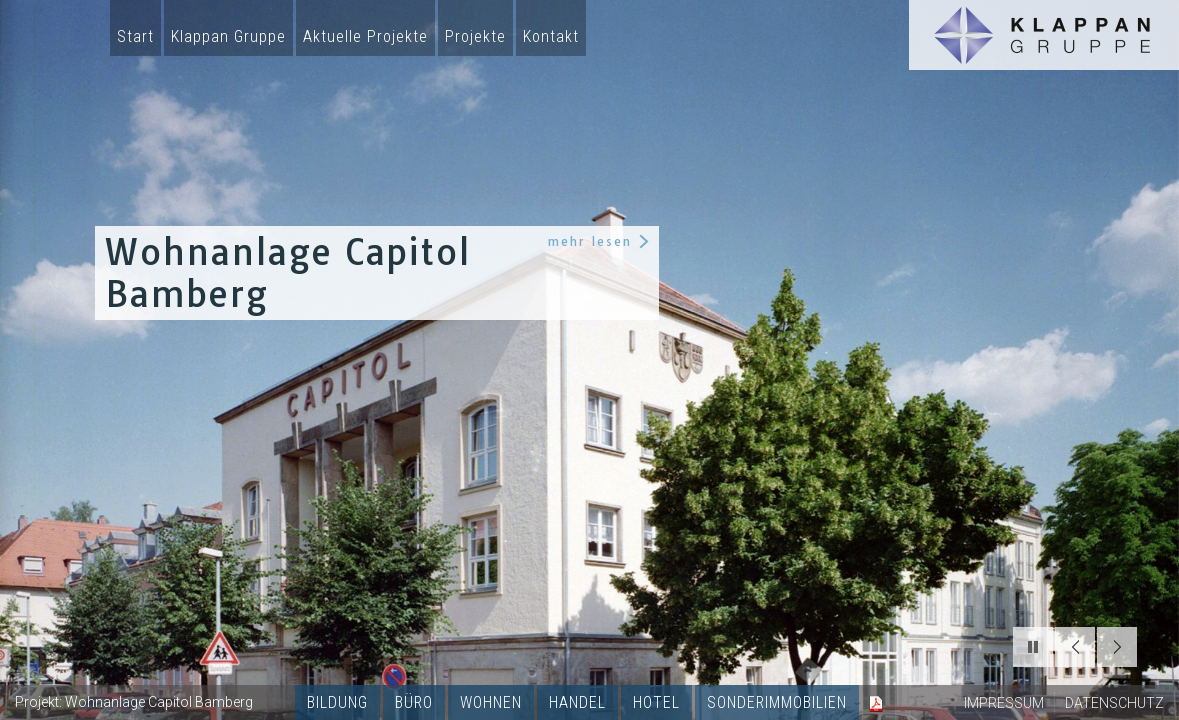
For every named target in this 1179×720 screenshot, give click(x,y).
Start (135, 36)
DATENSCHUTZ (1114, 703)
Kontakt (551, 36)
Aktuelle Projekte (365, 36)
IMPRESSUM (1004, 703)
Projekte (475, 36)
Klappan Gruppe (228, 36)
